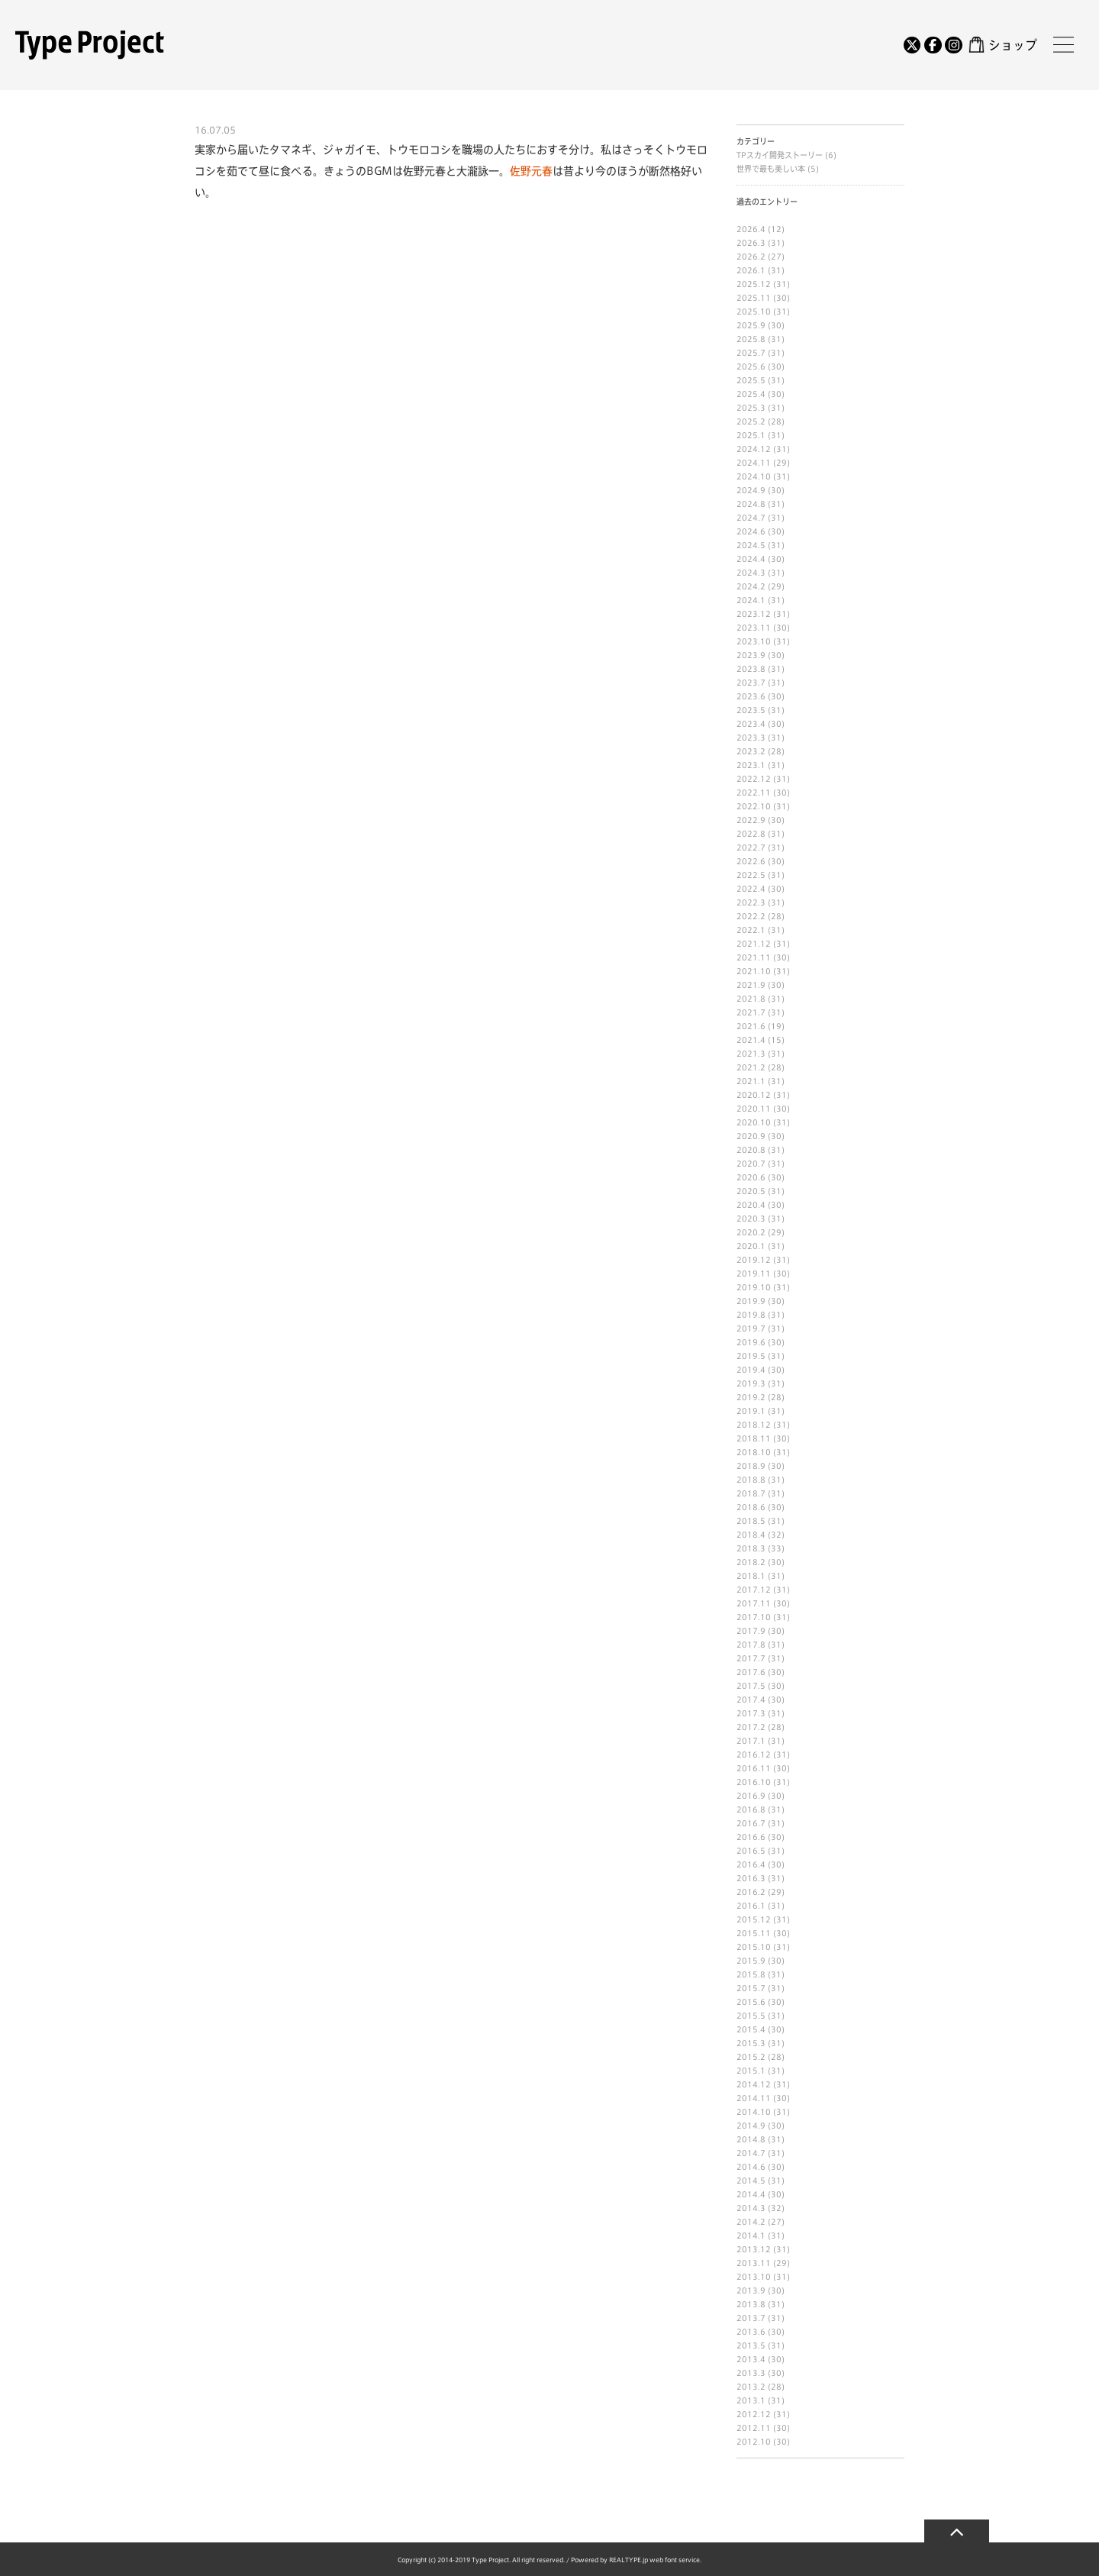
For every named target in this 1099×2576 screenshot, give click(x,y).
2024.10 (753, 476)
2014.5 (750, 2180)
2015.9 (750, 1960)
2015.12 (753, 1919)
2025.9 (750, 325)
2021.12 (753, 943)
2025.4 (750, 394)
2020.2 (750, 1232)
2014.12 (753, 2084)
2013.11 (753, 2263)
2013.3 (750, 2373)
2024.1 (750, 600)
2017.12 (753, 1589)
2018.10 (753, 1452)
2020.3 (750, 1218)
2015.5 (750, 2015)
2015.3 (750, 2043)
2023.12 (753, 613)
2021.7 (750, 1012)
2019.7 (750, 1328)
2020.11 (753, 1108)
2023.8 (750, 668)
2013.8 (750, 2304)
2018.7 (750, 1493)
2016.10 (753, 1782)
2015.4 (750, 2029)
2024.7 (750, 517)
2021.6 (750, 1026)
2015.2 (750, 2056)
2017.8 (750, 1644)
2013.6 (750, 2331)
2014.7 (750, 2153)
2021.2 (750, 1067)
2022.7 (750, 847)
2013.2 (750, 2386)
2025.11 (753, 297)
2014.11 (753, 2098)
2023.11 (753, 627)
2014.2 (750, 2221)
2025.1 (750, 435)
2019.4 (750, 1369)
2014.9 (750, 2125)
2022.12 (753, 778)
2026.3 (750, 242)
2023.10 (753, 641)
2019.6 (750, 1342)
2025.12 (753, 284)
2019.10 (753, 1287)
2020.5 (750, 1191)
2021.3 (750, 1053)
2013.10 (753, 2276)
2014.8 (750, 2139)
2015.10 (753, 1947)
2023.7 (750, 682)
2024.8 (750, 504)
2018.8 (750, 1479)
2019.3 (750, 1383)
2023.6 (750, 696)
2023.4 (750, 723)
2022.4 (750, 888)
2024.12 (753, 449)
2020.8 (750, 1149)
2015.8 (750, 1974)
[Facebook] (932, 45)
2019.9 (750, 1301)
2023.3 (750, 737)
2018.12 (753, 1424)
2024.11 (753, 462)
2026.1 (750, 270)
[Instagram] (953, 45)
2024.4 (750, 559)
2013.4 (750, 2359)
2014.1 (750, 2235)
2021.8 (750, 998)
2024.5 (750, 545)
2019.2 (750, 1397)
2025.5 (750, 380)
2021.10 (753, 971)
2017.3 (750, 1713)
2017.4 (750, 1699)
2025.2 (750, 421)
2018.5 (750, 1521)
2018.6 (750, 1507)
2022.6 (750, 861)
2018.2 (750, 1562)
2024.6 (750, 531)
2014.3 (750, 2208)
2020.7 (750, 1163)
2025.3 (750, 407)
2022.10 (753, 806)
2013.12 (753, 2249)
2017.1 (750, 1740)
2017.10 (753, 1617)
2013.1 (750, 2400)
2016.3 (750, 1878)
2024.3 (750, 572)
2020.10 (753, 1122)
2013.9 (750, 2290)
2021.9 (750, 985)
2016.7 (750, 1823)
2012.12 (753, 2414)
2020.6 (750, 1177)
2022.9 (750, 820)
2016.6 (750, 1837)
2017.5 (750, 1685)
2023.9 (750, 655)
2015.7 (750, 1988)
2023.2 (750, 751)
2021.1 (750, 1081)
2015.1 (750, 2070)
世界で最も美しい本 (771, 168)
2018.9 (750, 1466)
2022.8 (750, 833)
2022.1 (750, 930)
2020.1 (750, 1246)
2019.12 (753, 1259)
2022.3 (750, 902)
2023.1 (750, 765)
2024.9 (750, 490)
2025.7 (750, 352)
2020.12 (753, 1094)
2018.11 (753, 1438)
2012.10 (753, 2441)
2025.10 (753, 311)
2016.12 (753, 1754)
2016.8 (750, 1809)
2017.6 (750, 1672)
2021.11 (753, 957)
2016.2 (750, 1892)
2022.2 (750, 916)
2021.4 (750, 1040)
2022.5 (750, 875)
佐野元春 (531, 170)
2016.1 (750, 1905)
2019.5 (750, 1356)
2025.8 (750, 339)
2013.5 (750, 2345)
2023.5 (750, 710)
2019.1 (750, 1411)
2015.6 (750, 2002)
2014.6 (750, 2166)
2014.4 (750, 2194)
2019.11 (753, 1273)
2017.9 (750, 1630)
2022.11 (753, 792)
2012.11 (753, 2428)
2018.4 (750, 1534)
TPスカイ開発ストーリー (780, 155)
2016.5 (750, 1850)
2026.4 (750, 229)
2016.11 (753, 1768)
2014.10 (753, 2111)
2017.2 (750, 1727)
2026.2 (750, 256)
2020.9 (750, 1136)
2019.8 (750, 1314)
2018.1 (750, 1575)
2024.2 (750, 586)
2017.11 (753, 1603)
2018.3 (750, 1548)
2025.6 (750, 366)
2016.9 (750, 1795)
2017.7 (750, 1658)
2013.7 (750, 2318)
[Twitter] (912, 45)
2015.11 (753, 1933)
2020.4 (750, 1204)
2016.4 (750, 1864)
